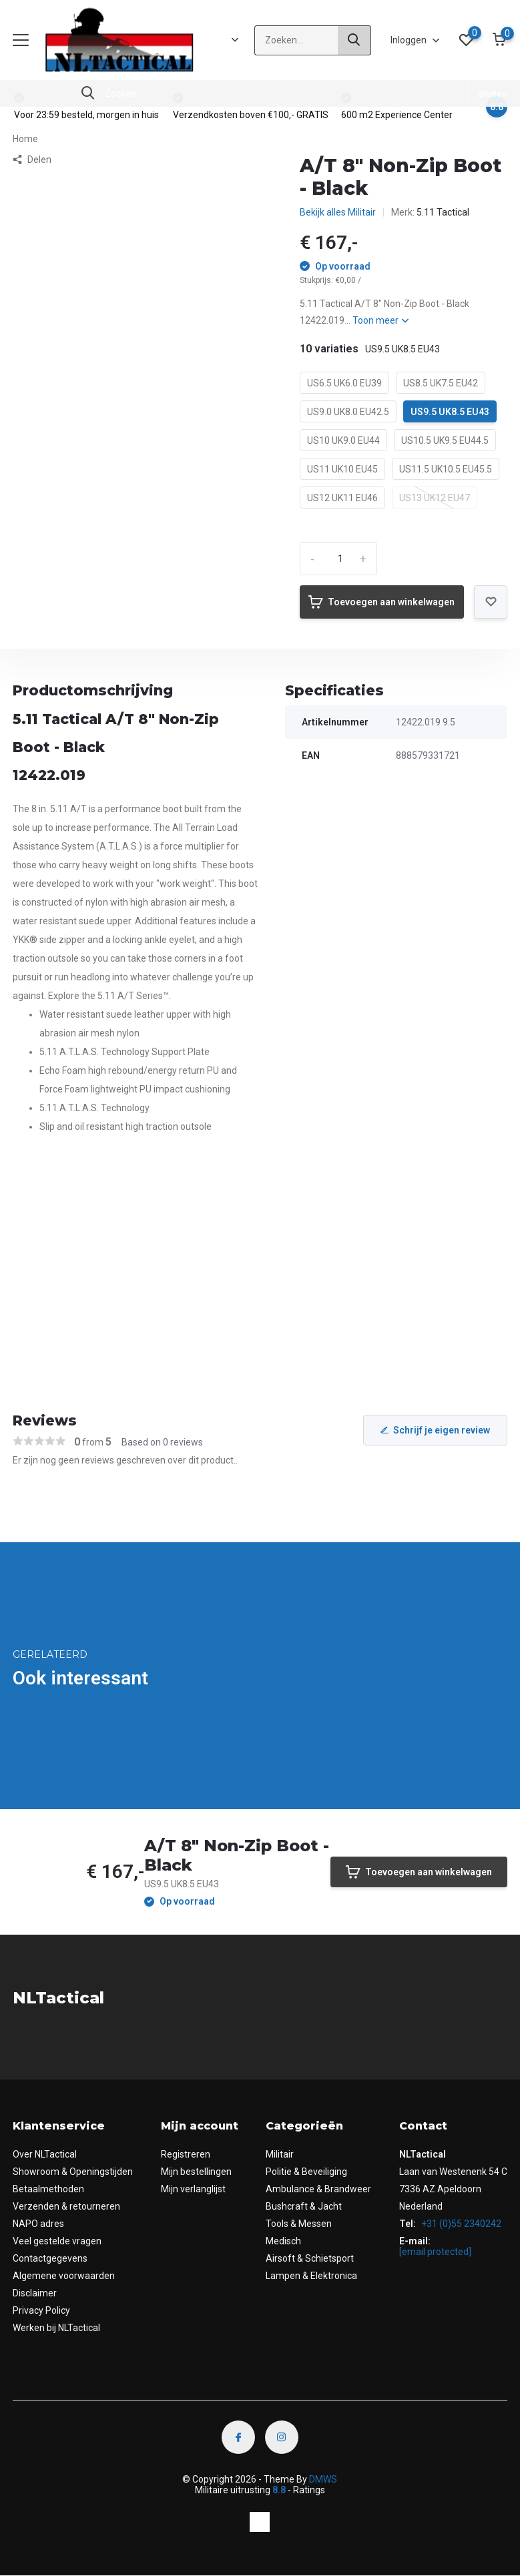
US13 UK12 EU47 (434, 498)
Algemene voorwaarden (64, 2275)
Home (25, 138)
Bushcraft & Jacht (304, 2206)
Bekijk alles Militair (338, 212)
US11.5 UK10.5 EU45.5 (445, 469)
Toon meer (380, 320)
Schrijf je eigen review (435, 1430)
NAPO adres (38, 2223)
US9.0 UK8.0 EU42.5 (348, 411)
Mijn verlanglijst (193, 2189)
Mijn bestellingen (196, 2171)
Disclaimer (35, 2293)
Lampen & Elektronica (311, 2275)
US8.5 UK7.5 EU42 (440, 383)
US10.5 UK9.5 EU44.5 (445, 440)
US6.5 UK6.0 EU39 (344, 383)
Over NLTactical (45, 2154)
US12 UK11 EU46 (342, 498)
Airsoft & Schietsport (310, 2258)
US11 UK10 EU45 (342, 469)
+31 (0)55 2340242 (460, 2223)
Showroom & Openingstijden (73, 2171)
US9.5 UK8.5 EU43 (450, 411)
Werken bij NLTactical (56, 2327)
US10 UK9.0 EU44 (343, 440)
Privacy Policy (41, 2310)
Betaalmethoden (48, 2189)
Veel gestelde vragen (57, 2241)
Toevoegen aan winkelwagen (381, 602)
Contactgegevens (50, 2258)
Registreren (185, 2154)
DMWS (323, 2479)
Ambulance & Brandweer (318, 2189)
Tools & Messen (299, 2223)
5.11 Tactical (443, 212)
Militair (280, 2154)
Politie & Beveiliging (306, 2171)
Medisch (283, 2241)
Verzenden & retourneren (66, 2206)
